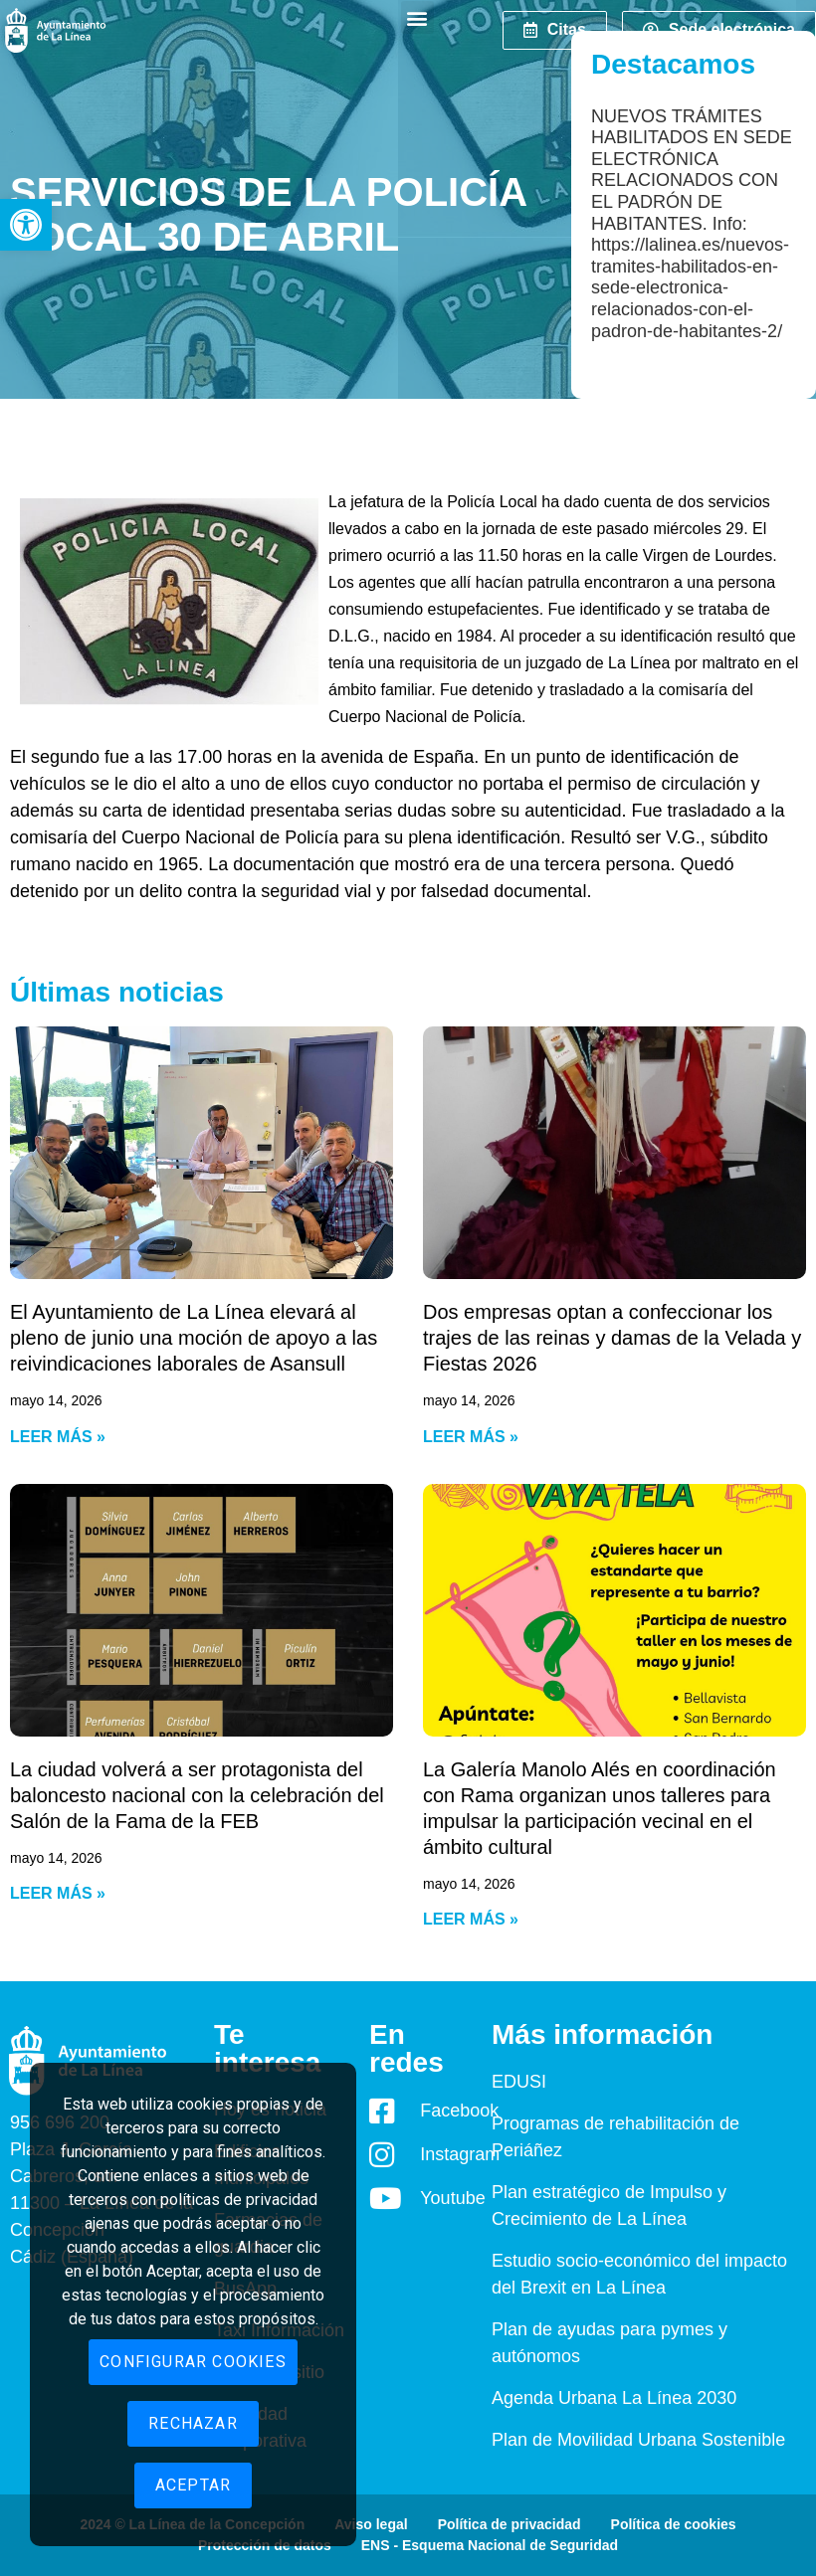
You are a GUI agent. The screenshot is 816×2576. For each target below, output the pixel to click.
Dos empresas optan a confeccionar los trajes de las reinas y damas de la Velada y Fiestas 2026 (612, 1338)
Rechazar (193, 2423)
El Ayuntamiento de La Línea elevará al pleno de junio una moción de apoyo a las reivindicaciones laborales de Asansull (193, 1338)
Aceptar (193, 2485)
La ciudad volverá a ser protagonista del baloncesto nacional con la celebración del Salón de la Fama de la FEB (197, 1795)
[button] (26, 225)
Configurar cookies (193, 2361)
